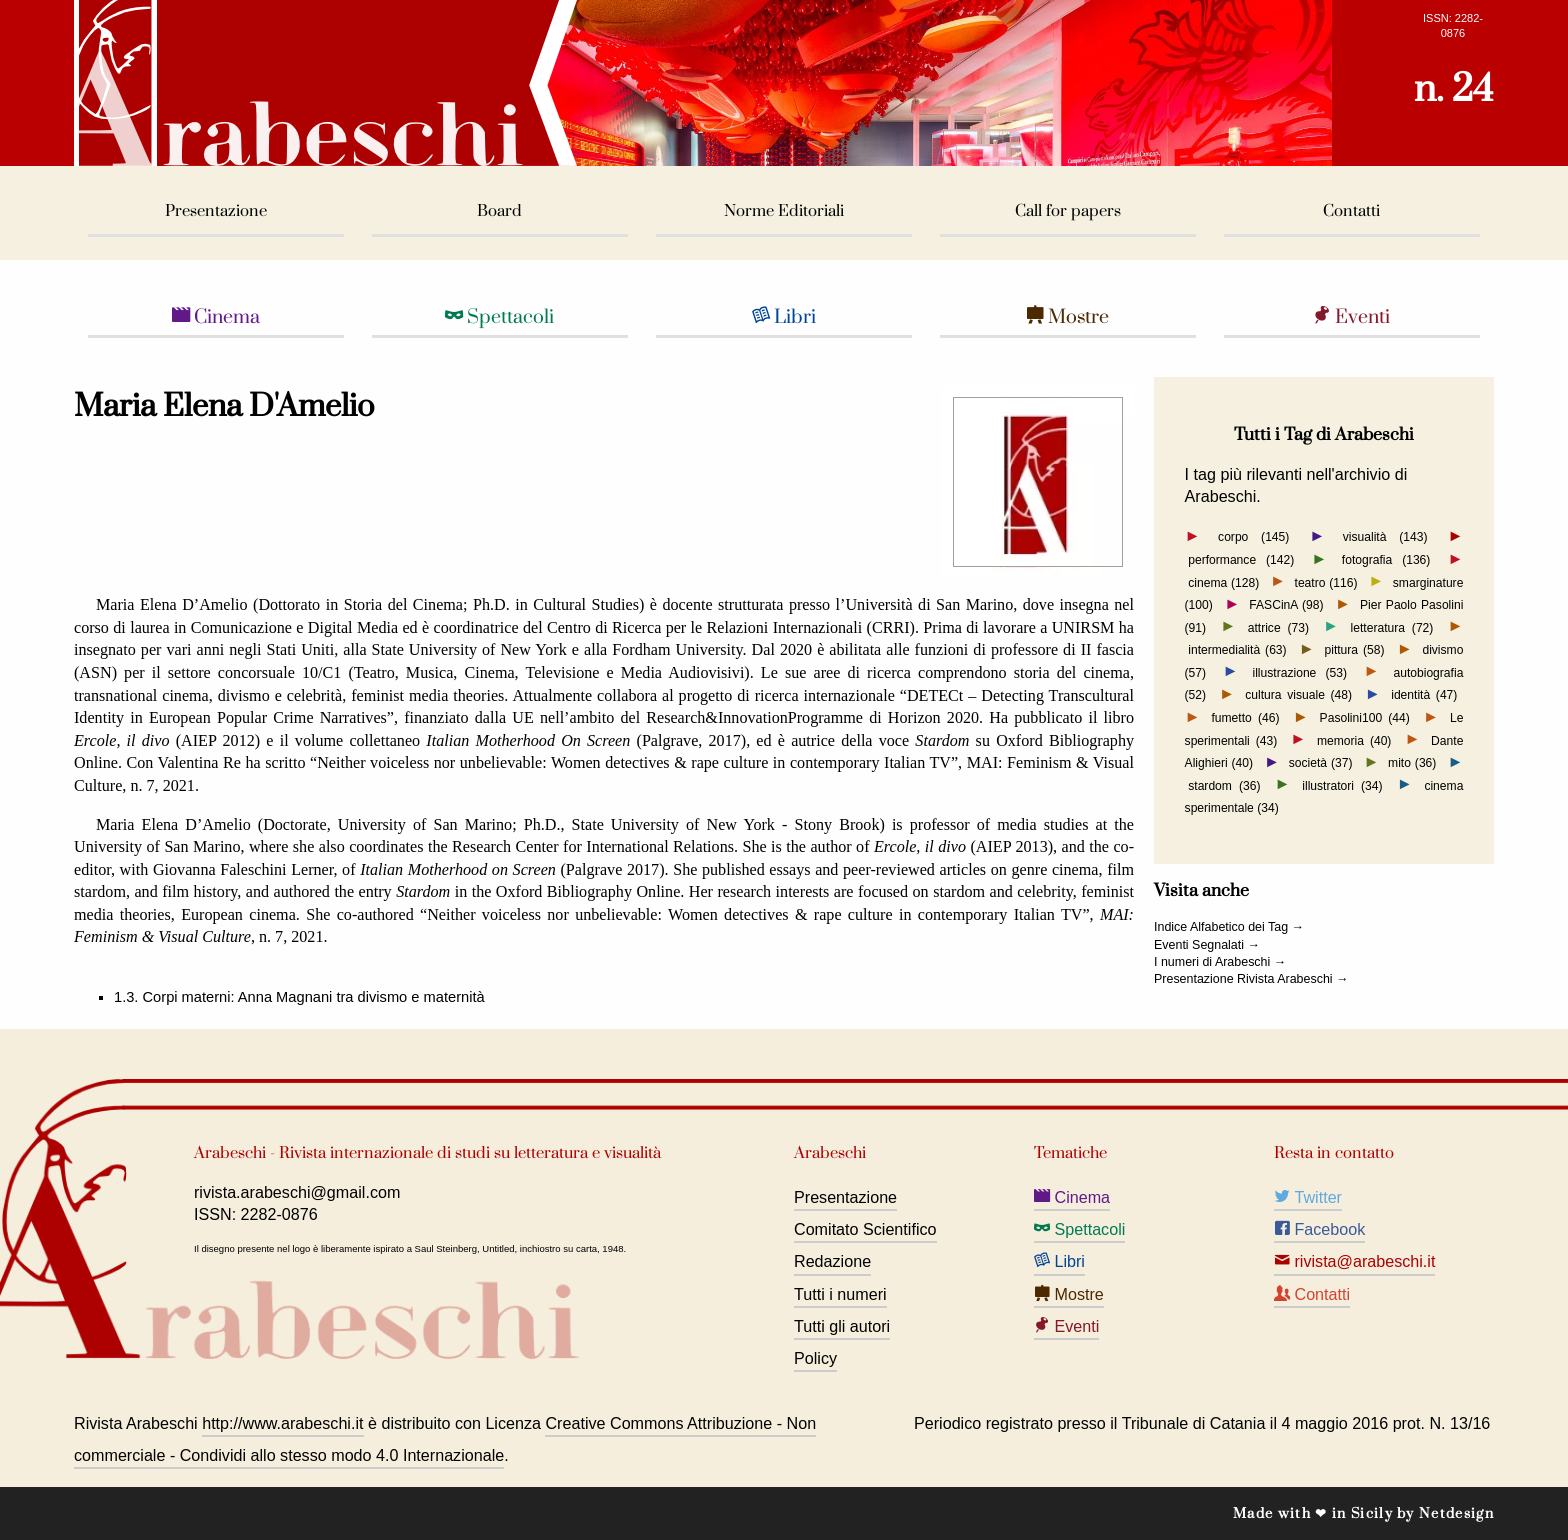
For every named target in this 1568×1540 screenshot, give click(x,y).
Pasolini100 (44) (1365, 718)
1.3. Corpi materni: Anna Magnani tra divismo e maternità (299, 997)
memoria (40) (1354, 740)
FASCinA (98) (1286, 605)
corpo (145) (1253, 537)
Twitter (1308, 1197)
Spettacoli (499, 317)
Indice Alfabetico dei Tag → (1229, 927)
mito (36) (1412, 763)
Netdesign (1456, 1513)
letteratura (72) (1392, 627)
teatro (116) (1326, 582)
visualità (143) (1385, 537)
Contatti (1351, 211)
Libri (784, 317)
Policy (815, 1358)
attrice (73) (1278, 627)
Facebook (1319, 1229)
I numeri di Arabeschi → (1220, 962)
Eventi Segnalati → (1207, 945)
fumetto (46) (1245, 718)
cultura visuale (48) (1298, 695)
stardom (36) (1224, 785)
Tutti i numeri (840, 1294)
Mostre (1067, 317)
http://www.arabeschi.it (282, 1423)
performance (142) (1241, 560)
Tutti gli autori (842, 1326)
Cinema (216, 317)
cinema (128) (1223, 582)
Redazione (832, 1261)
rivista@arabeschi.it (1354, 1261)
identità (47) (1424, 695)
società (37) (1321, 763)
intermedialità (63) (1237, 650)
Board (499, 211)
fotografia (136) (1386, 560)
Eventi (1351, 317)
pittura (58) (1354, 650)
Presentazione (216, 211)
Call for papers (1068, 211)
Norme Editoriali (784, 211)
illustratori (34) (1342, 785)
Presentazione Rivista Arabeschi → (1251, 979)
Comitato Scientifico (865, 1229)
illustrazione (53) (1299, 672)
